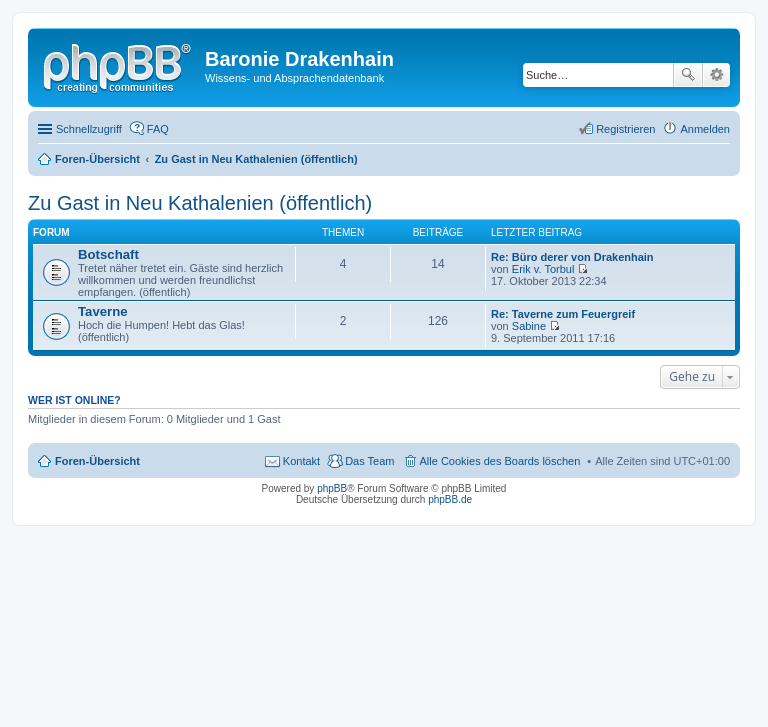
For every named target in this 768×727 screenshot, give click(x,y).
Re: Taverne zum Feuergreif (563, 314)
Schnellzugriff (89, 129)
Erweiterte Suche (716, 75)
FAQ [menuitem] (158, 129)
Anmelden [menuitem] (705, 129)
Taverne (103, 311)
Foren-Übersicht (97, 461)
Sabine (529, 326)
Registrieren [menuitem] (625, 129)
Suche (688, 75)
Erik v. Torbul (543, 269)
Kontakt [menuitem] (301, 461)
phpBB (332, 488)
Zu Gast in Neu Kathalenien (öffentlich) (200, 203)
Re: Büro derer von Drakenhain (572, 257)
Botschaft (108, 254)
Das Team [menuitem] (369, 461)
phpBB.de (450, 499)
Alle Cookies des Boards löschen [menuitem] (500, 461)
